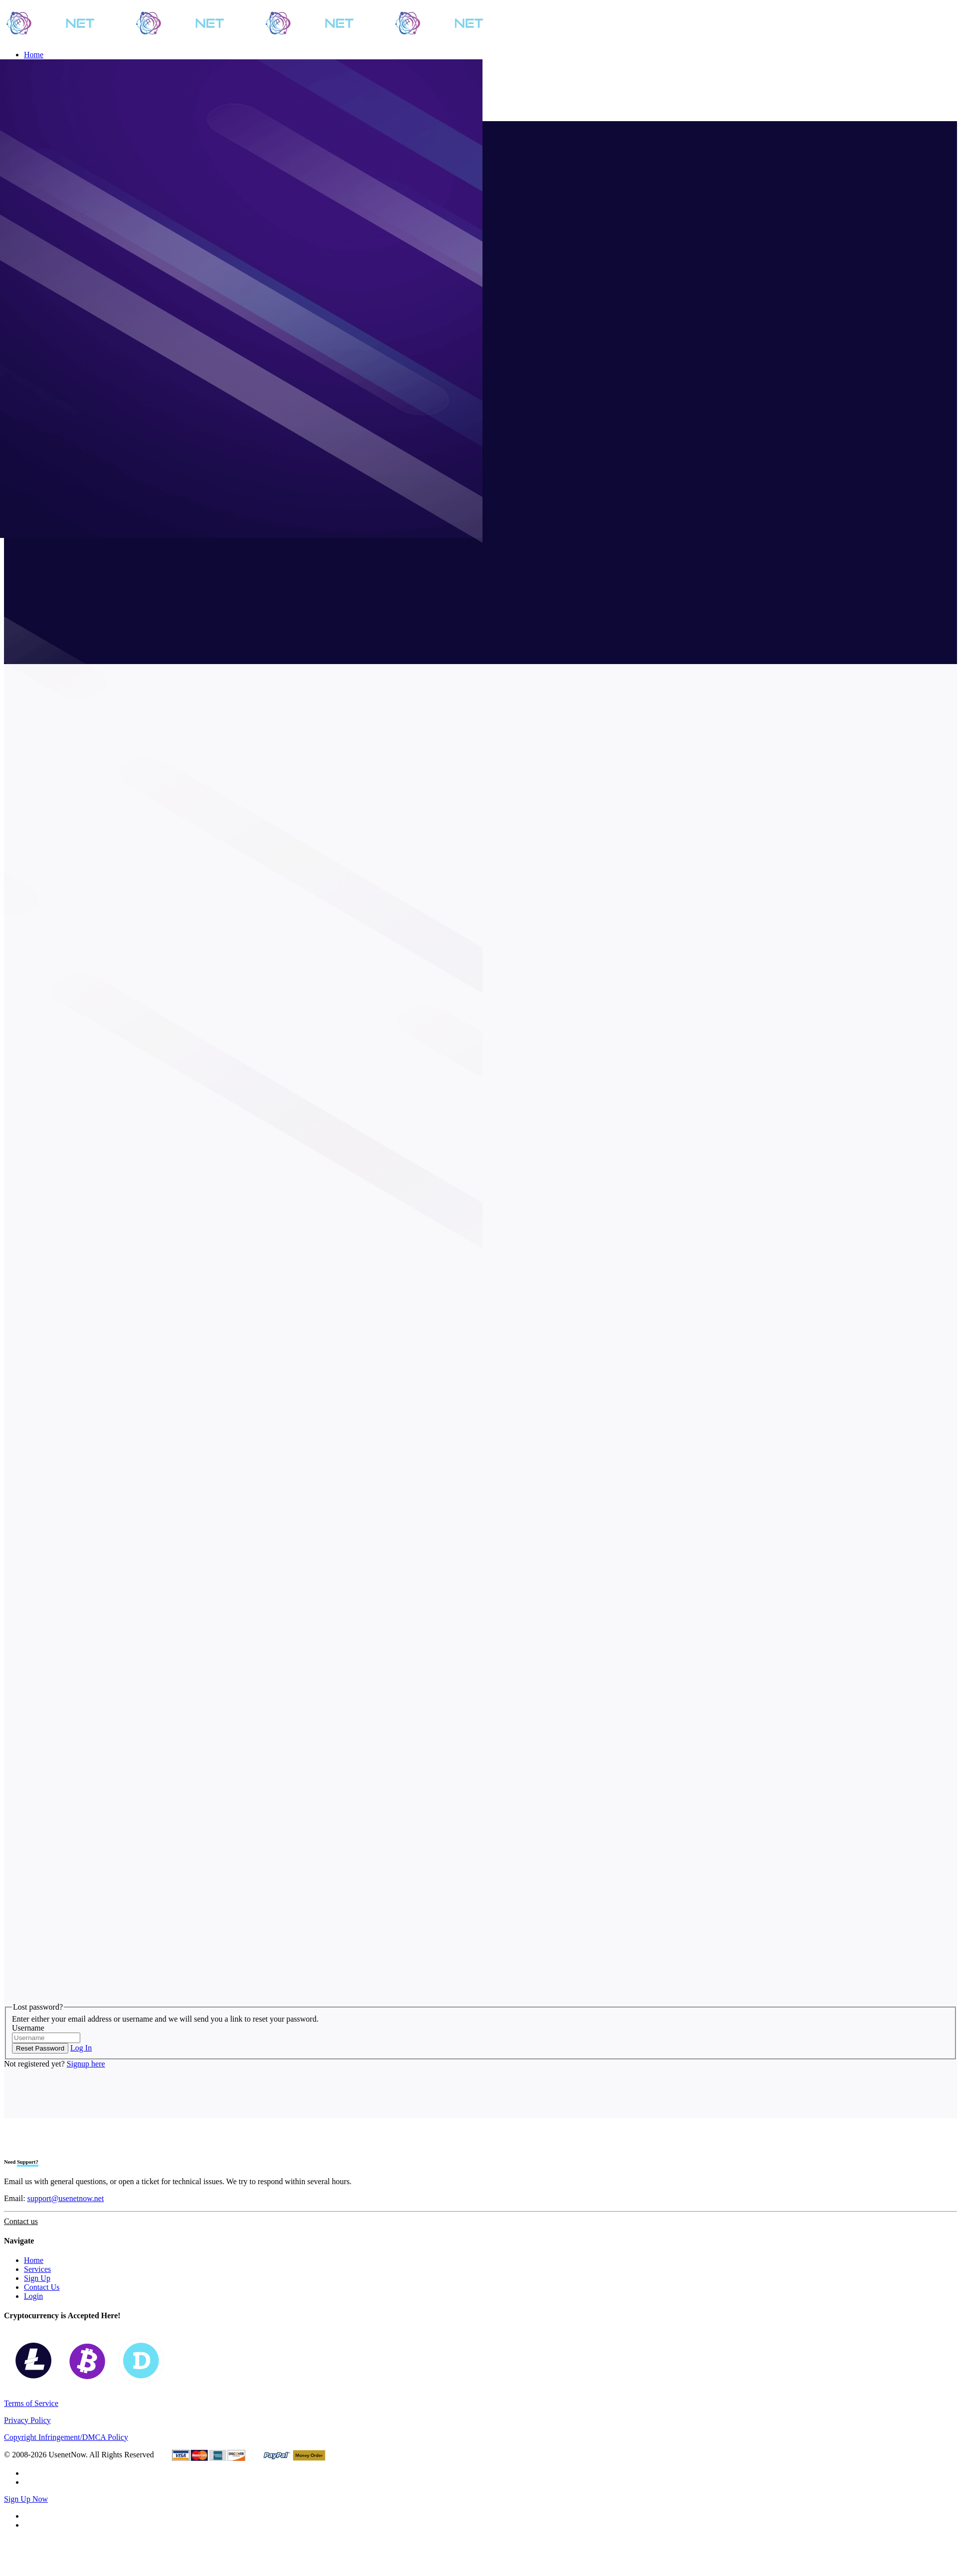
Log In (81, 2048)
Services (37, 2269)
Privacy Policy (27, 2420)
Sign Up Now (26, 2499)
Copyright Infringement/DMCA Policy (66, 2437)
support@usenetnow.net (65, 2198)
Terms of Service (31, 2403)
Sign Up (37, 2278)
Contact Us (42, 2287)
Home (33, 2260)
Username (28, 2028)
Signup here (86, 2064)
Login (33, 2296)
